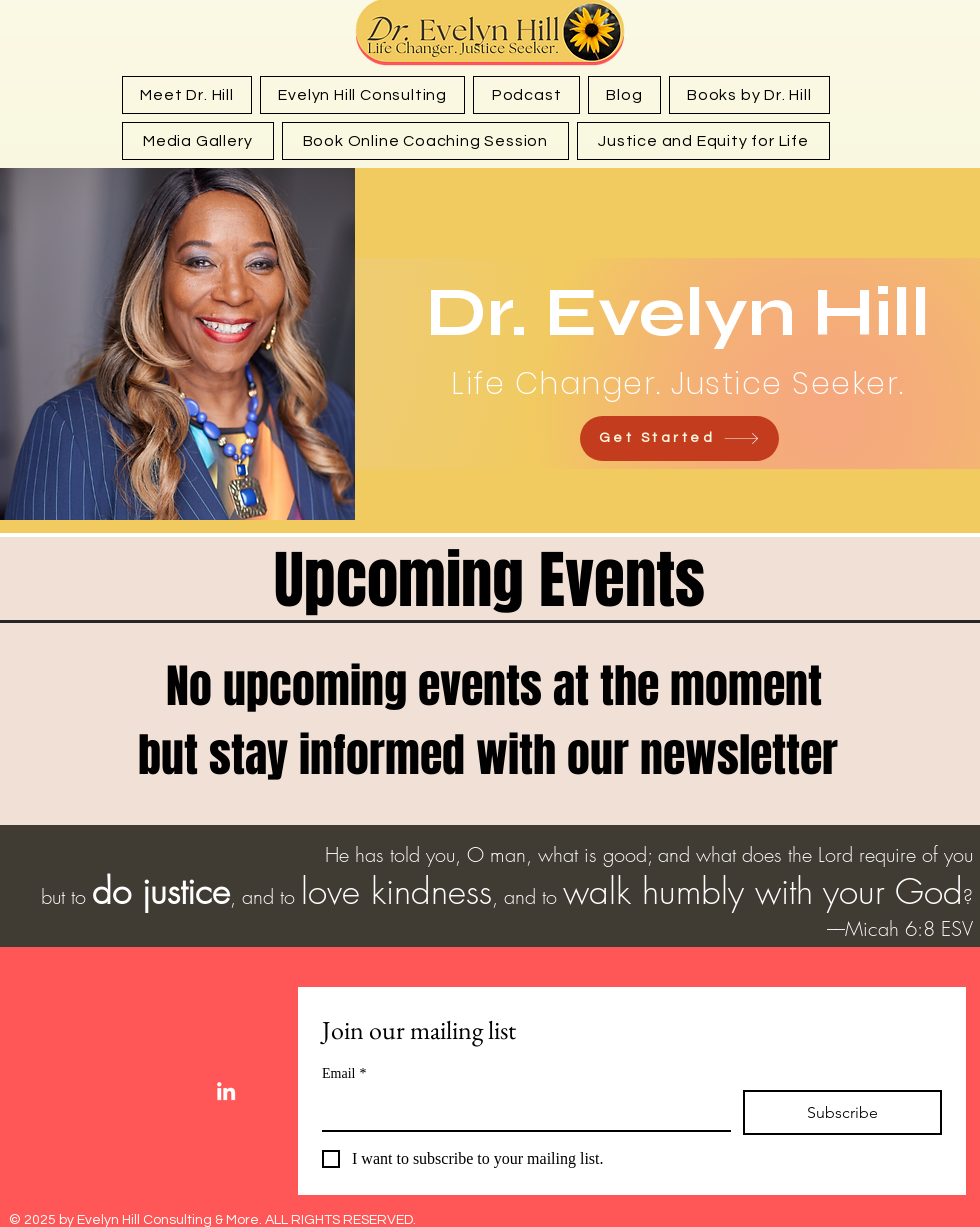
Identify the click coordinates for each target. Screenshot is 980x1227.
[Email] (520, 1110)
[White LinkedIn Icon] (226, 1091)
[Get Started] (679, 438)
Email (344, 1073)
